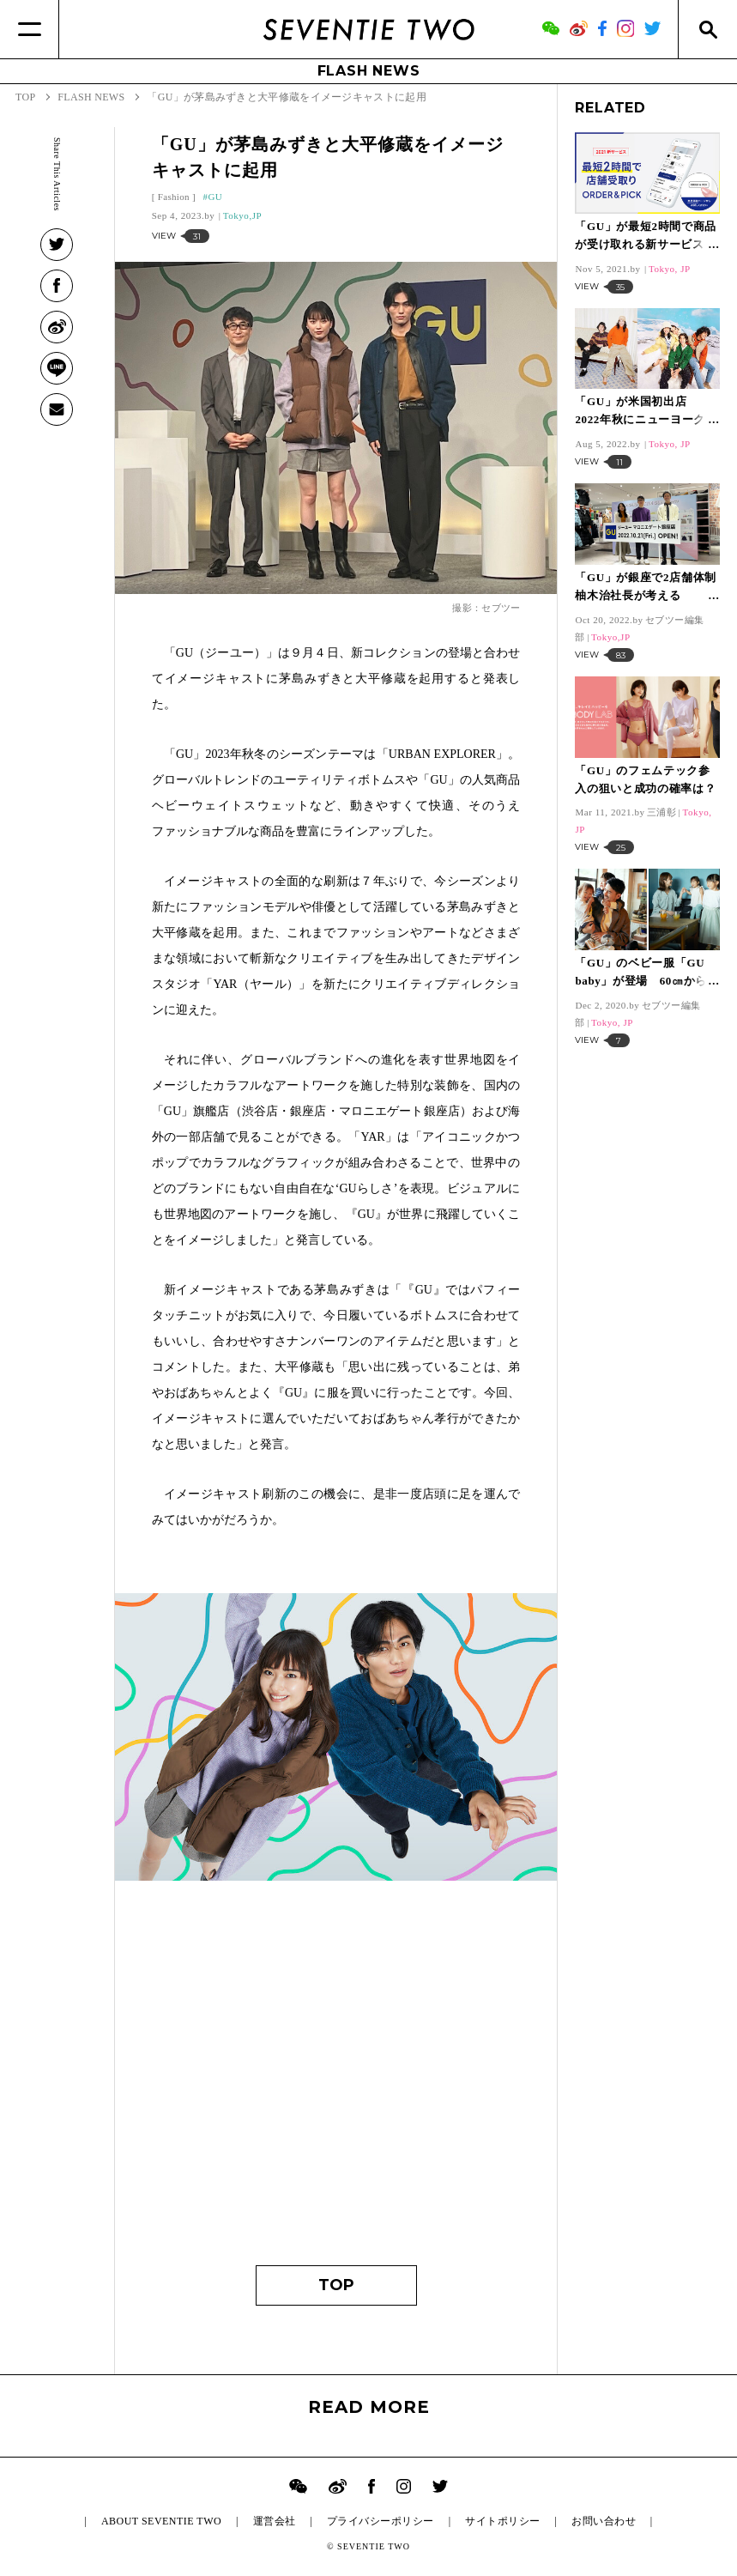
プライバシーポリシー (380, 2521)
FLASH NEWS (368, 71)
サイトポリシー (502, 2521)
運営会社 (274, 2521)
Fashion (174, 196)
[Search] (707, 29)
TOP (336, 2285)
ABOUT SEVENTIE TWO (161, 2521)
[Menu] (29, 29)
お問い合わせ (603, 2521)
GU (215, 196)
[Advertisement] (336, 2085)
